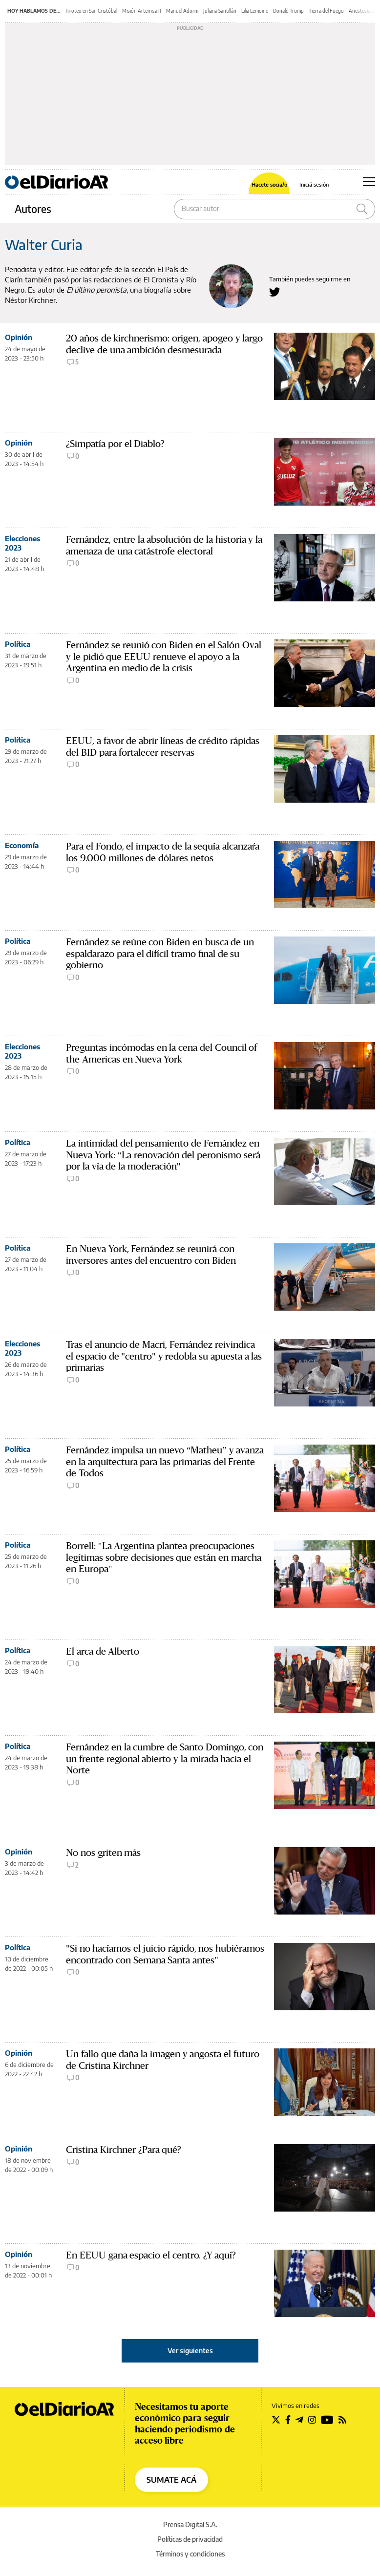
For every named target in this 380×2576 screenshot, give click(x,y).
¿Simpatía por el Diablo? (115, 444)
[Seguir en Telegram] (299, 2419)
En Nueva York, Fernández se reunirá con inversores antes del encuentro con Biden (151, 1255)
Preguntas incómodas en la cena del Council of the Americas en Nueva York (161, 1053)
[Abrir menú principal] (369, 181)
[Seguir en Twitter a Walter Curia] (274, 292)
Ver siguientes (190, 2350)
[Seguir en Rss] (342, 2419)
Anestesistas (363, 11)
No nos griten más (103, 1853)
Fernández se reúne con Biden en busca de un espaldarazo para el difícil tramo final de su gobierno (160, 954)
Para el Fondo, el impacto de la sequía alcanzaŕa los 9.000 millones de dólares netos (162, 852)
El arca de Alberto (102, 1651)
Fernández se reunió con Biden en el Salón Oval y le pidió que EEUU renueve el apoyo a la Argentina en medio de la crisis (163, 657)
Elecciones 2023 (22, 543)
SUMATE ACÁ (171, 2480)
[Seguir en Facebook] (288, 2419)
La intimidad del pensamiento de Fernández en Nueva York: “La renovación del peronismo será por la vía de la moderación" (163, 1155)
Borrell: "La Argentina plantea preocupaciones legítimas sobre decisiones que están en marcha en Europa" (163, 1558)
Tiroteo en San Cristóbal (91, 11)
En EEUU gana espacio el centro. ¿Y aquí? (151, 2255)
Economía (22, 845)
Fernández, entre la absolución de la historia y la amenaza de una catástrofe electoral (164, 545)
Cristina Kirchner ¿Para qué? (123, 2150)
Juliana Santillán (219, 11)
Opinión (18, 337)
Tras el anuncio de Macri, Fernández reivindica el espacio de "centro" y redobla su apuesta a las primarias (164, 1356)
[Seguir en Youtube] (327, 2419)
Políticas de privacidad (190, 2539)
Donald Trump (288, 11)
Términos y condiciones (190, 2554)
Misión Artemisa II (141, 11)
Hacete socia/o (269, 184)
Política (17, 643)
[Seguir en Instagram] (312, 2419)
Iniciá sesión (314, 184)
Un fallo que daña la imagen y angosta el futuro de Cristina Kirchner (162, 2060)
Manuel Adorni (182, 11)
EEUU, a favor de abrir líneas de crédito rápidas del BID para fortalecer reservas (162, 747)
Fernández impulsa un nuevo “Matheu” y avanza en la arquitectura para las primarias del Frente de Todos (165, 1462)
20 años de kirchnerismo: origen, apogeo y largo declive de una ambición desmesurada (164, 344)
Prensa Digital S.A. (190, 2524)
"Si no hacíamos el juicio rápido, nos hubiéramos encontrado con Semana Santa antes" (165, 1954)
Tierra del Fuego (326, 11)
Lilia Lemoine (254, 11)
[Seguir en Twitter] (276, 2419)
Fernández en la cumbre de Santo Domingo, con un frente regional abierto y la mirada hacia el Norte (164, 1759)
